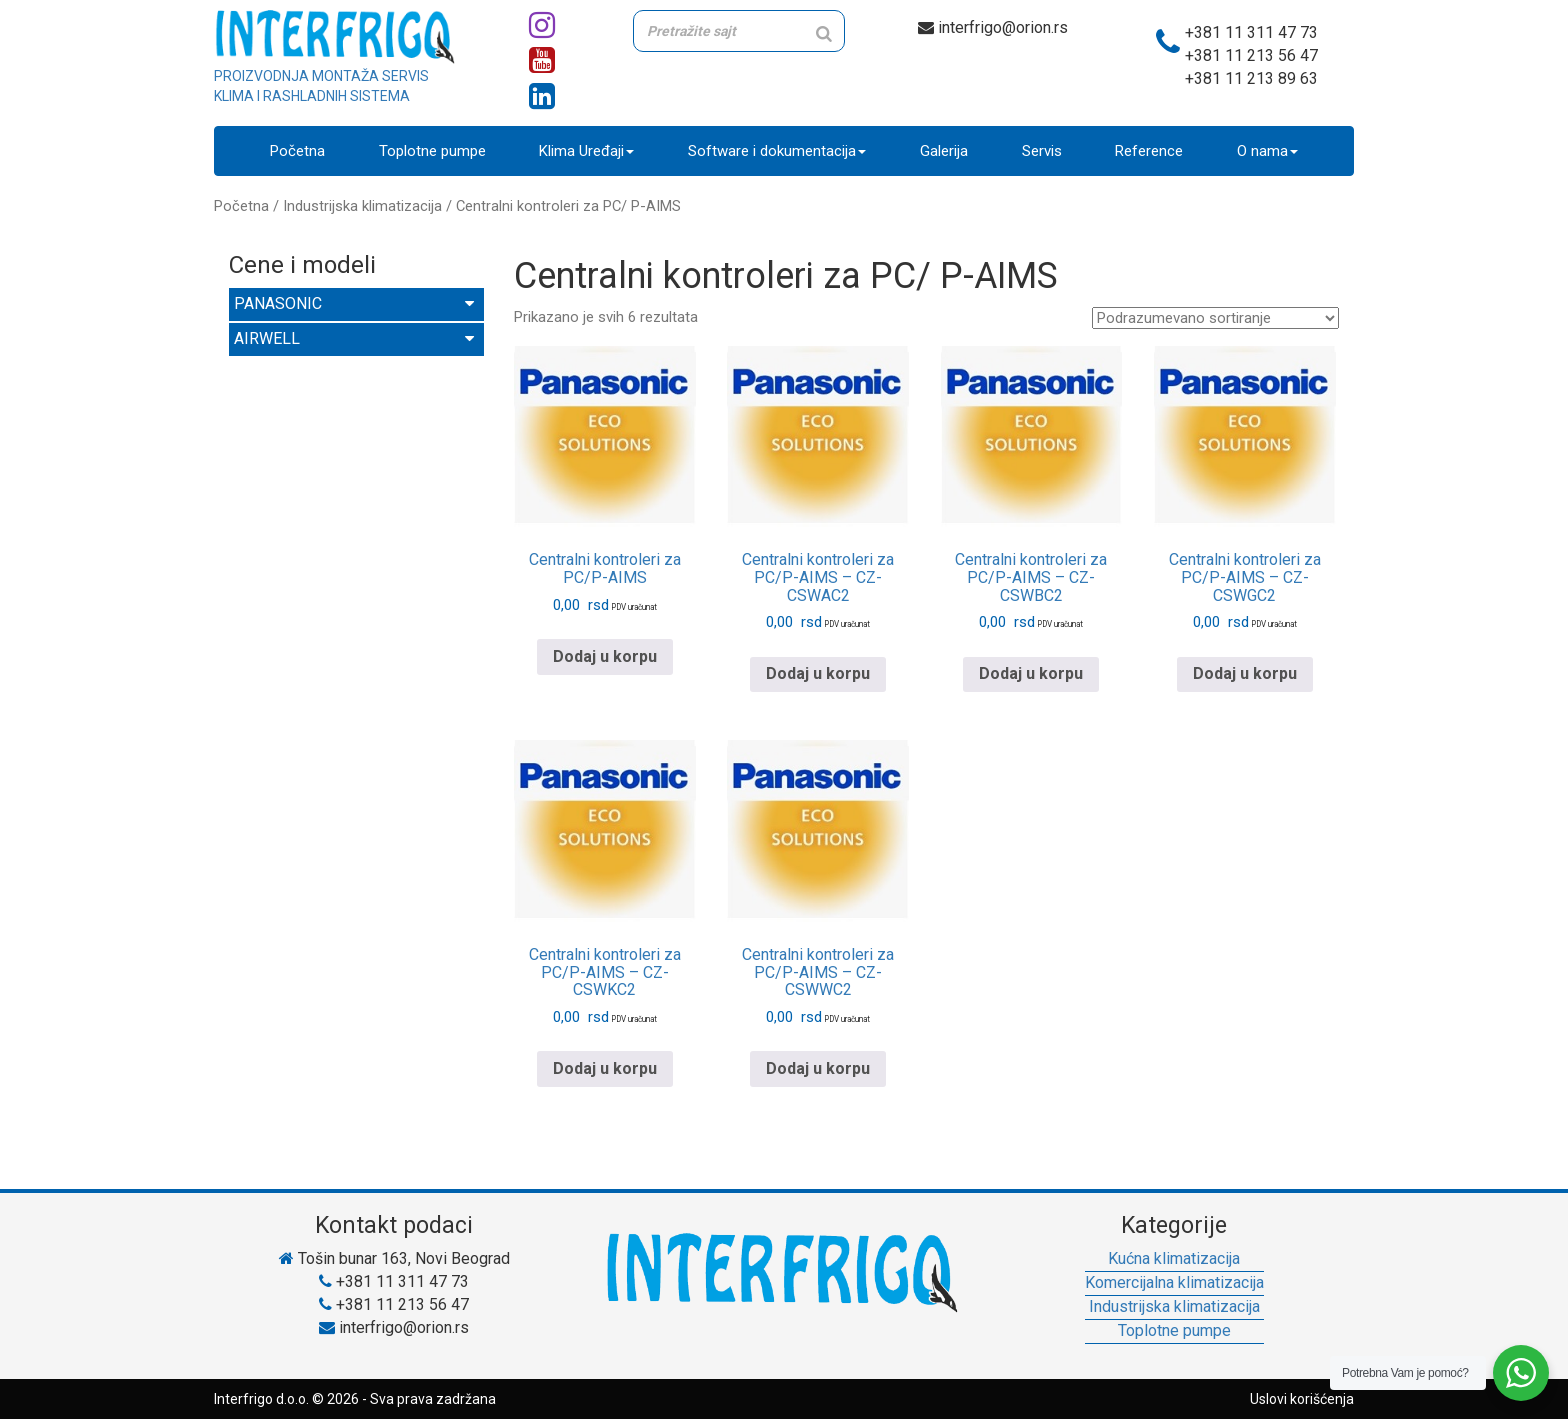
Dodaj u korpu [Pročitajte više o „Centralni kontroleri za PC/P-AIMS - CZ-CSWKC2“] (605, 1068)
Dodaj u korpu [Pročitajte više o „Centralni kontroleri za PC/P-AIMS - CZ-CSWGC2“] (1245, 674)
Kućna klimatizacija (1174, 1258)
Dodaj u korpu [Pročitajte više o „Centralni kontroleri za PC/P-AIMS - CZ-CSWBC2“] (1031, 674)
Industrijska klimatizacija (362, 206)
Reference (1149, 151)
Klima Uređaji (586, 151)
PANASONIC (354, 303)
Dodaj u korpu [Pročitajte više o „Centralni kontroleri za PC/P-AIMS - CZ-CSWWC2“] (818, 1068)
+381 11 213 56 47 (1251, 55)
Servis (1042, 151)
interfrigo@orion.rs (993, 27)
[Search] (824, 33)
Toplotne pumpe (432, 151)
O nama (1267, 151)
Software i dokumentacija (777, 151)
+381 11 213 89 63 (1251, 78)
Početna (297, 151)
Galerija (944, 151)
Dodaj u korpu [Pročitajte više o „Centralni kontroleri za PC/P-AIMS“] (605, 656)
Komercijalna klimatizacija (1174, 1282)
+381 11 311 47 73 (1251, 32)
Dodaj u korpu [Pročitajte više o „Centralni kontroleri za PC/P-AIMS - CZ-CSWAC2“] (818, 674)
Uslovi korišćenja (1302, 1399)
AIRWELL (354, 338)
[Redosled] (1215, 318)
